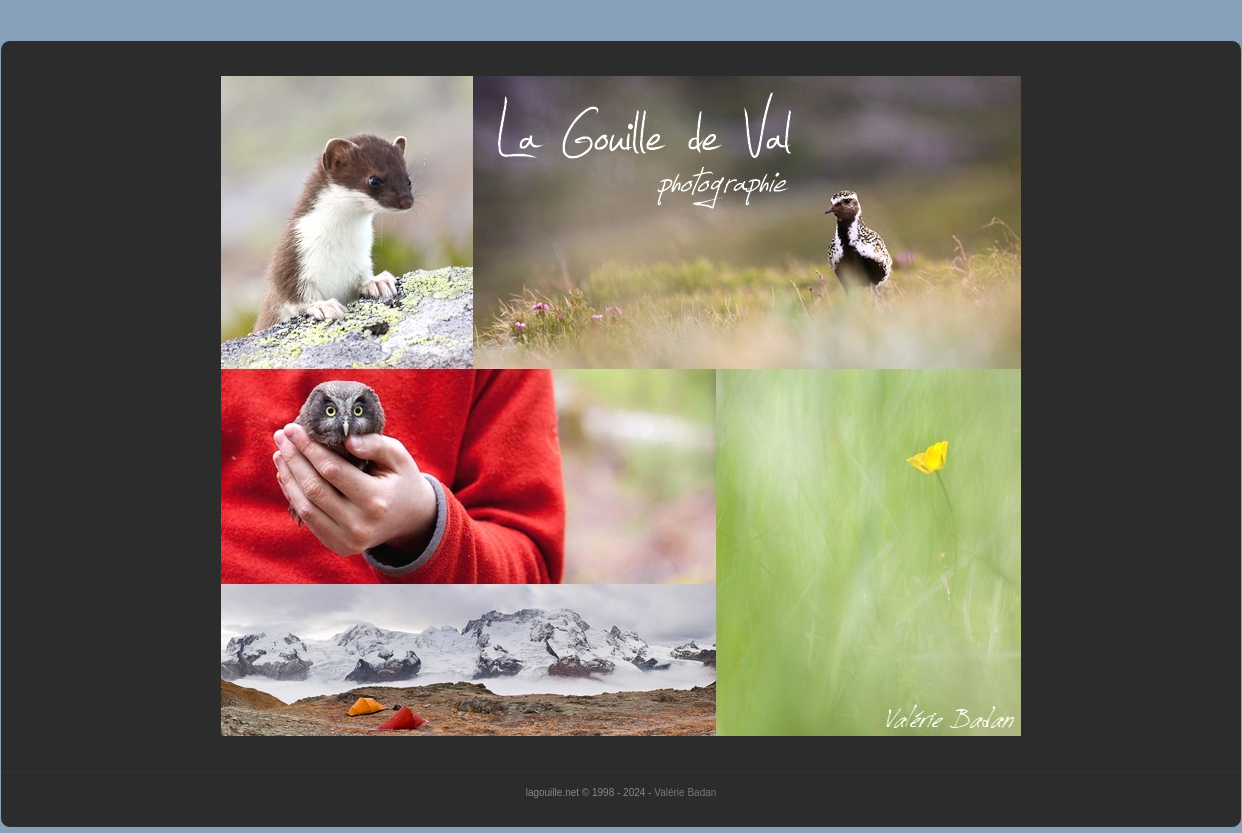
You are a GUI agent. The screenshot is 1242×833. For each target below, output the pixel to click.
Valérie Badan (685, 792)
